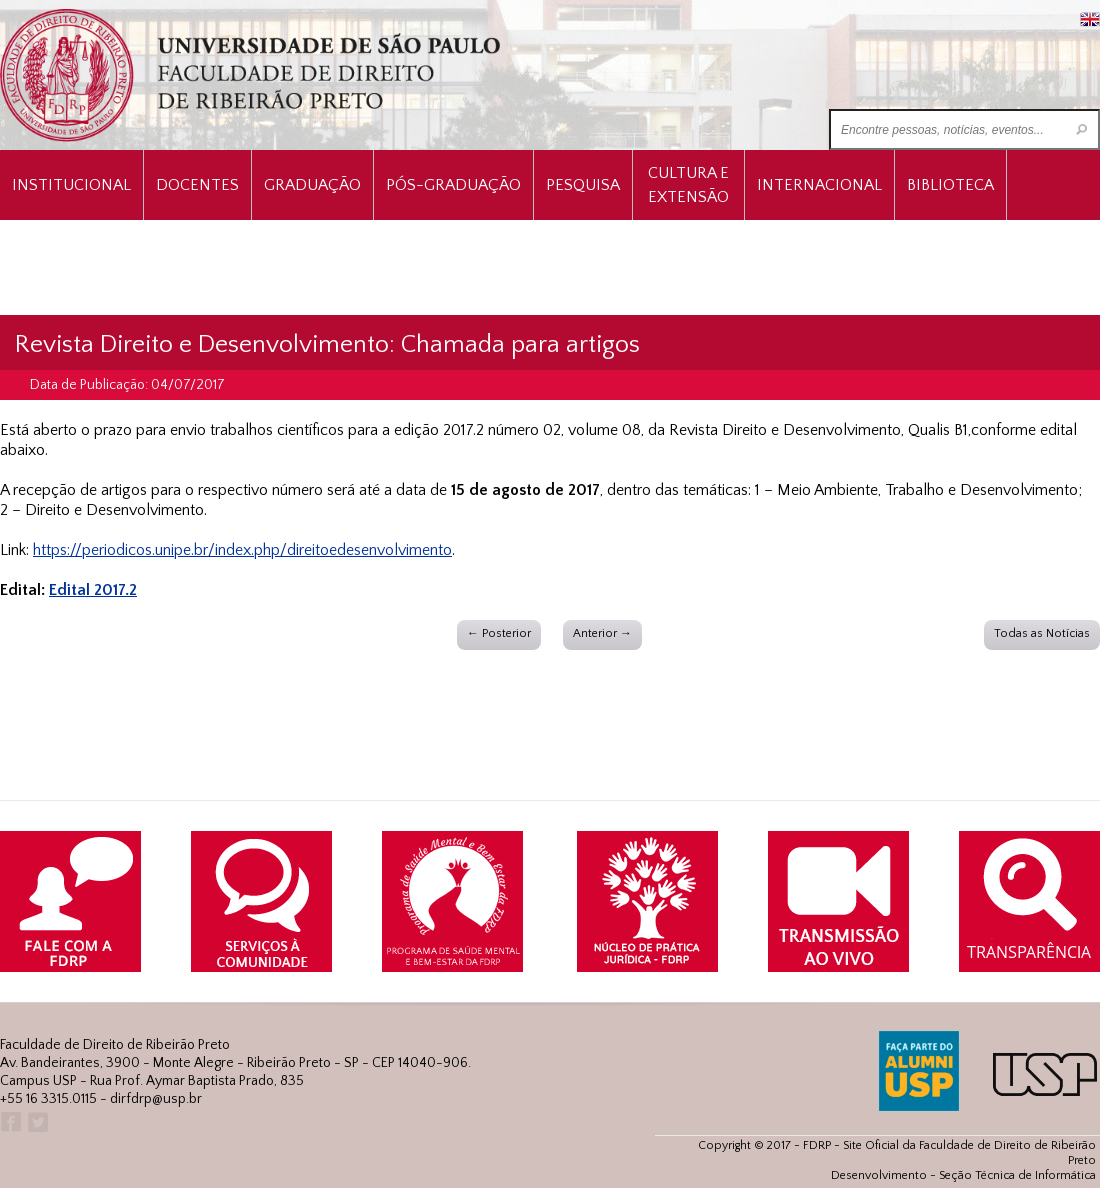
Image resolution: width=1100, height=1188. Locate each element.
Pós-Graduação (453, 185)
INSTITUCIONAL (71, 185)
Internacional (819, 185)
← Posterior (499, 633)
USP (1045, 1074)
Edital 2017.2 (93, 590)
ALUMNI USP (919, 1071)
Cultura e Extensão (688, 185)
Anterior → (602, 633)
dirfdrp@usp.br (156, 1099)
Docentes (197, 185)
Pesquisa (583, 185)
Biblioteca (950, 185)
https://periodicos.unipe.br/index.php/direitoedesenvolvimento (242, 550)
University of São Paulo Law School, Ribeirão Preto (252, 75)
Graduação (312, 185)
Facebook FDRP (9, 1122)
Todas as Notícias (1042, 633)
